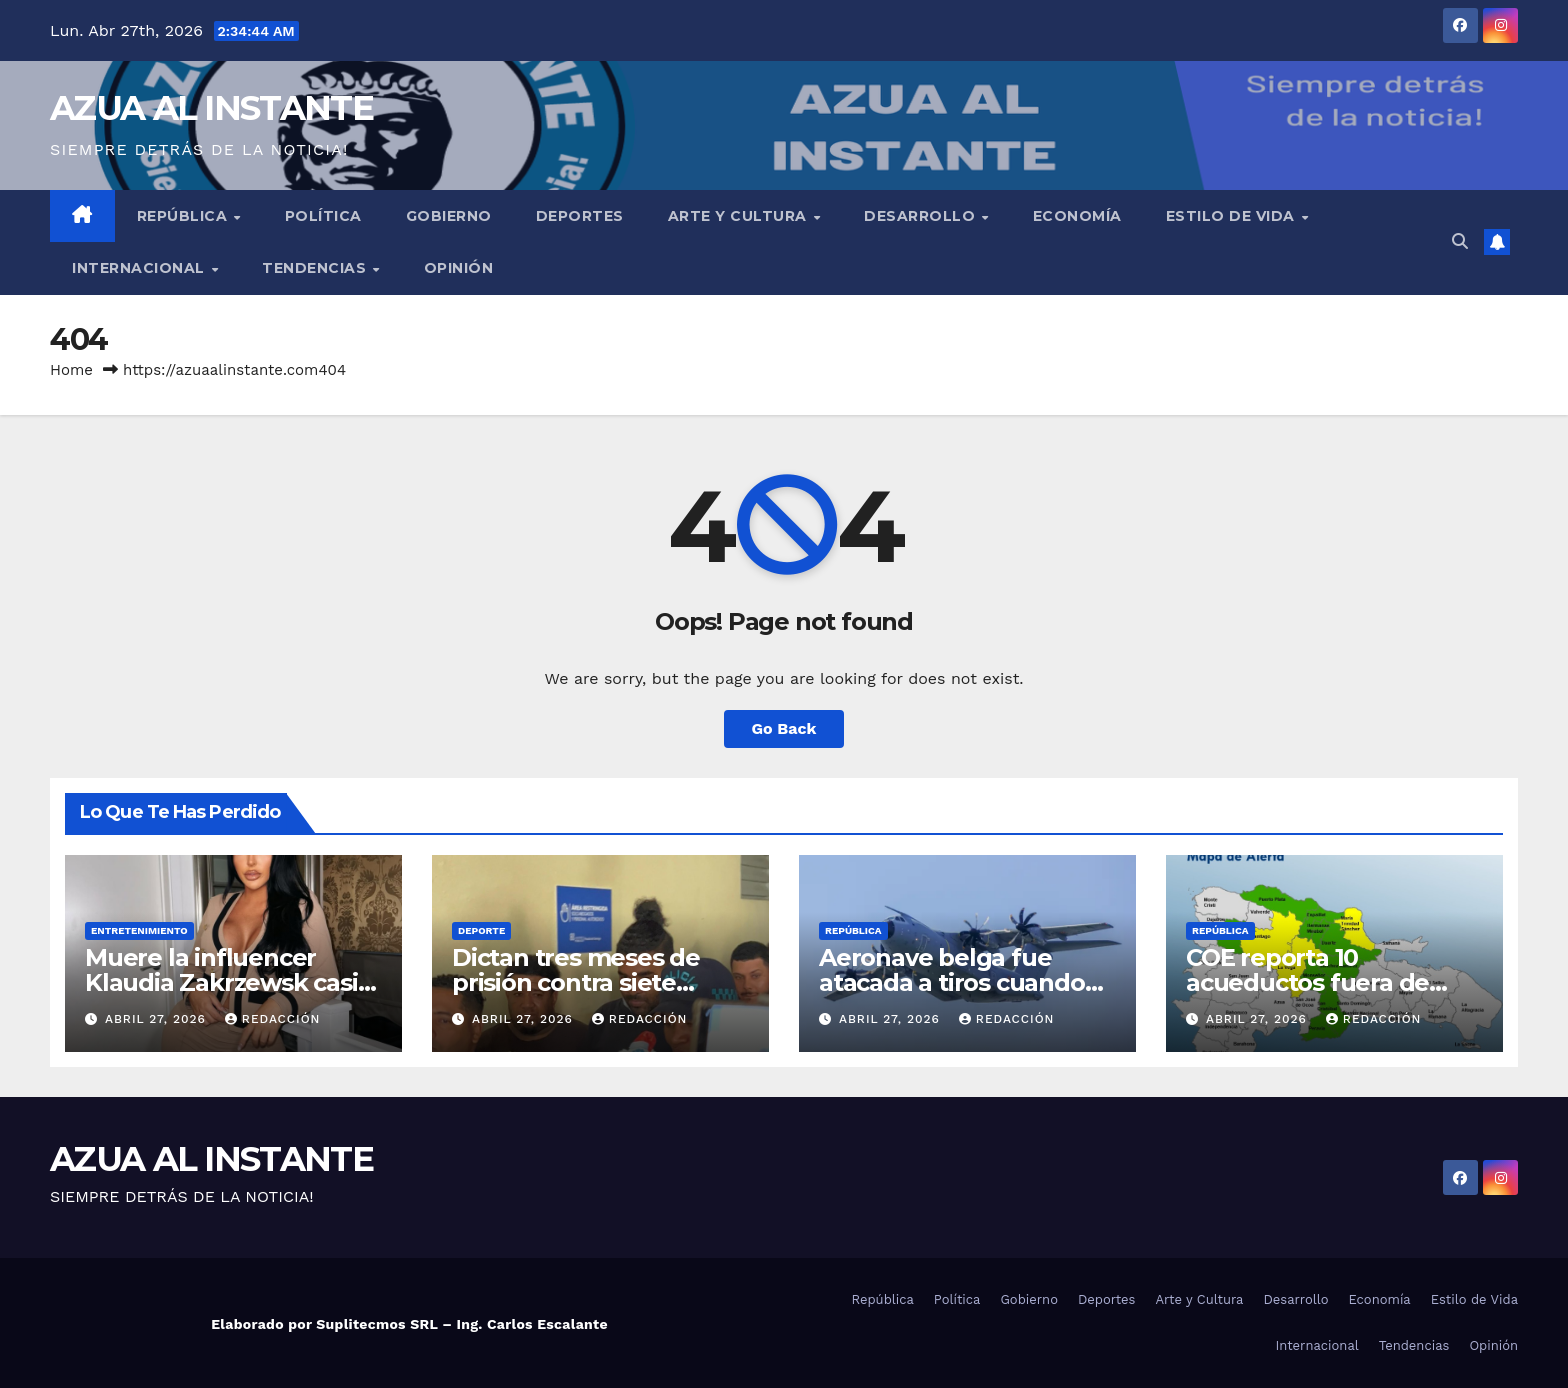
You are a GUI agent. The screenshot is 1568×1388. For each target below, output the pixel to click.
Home (71, 370)
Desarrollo (922, 216)
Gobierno (449, 216)
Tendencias (316, 268)
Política (323, 216)
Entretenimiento (139, 930)
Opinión (459, 268)
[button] (1460, 241)
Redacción (273, 1019)
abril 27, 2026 (158, 1019)
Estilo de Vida (1233, 216)
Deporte (481, 930)
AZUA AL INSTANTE (211, 108)
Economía (1077, 216)
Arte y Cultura (740, 216)
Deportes (580, 216)
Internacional (140, 268)
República (184, 216)
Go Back (784, 728)
